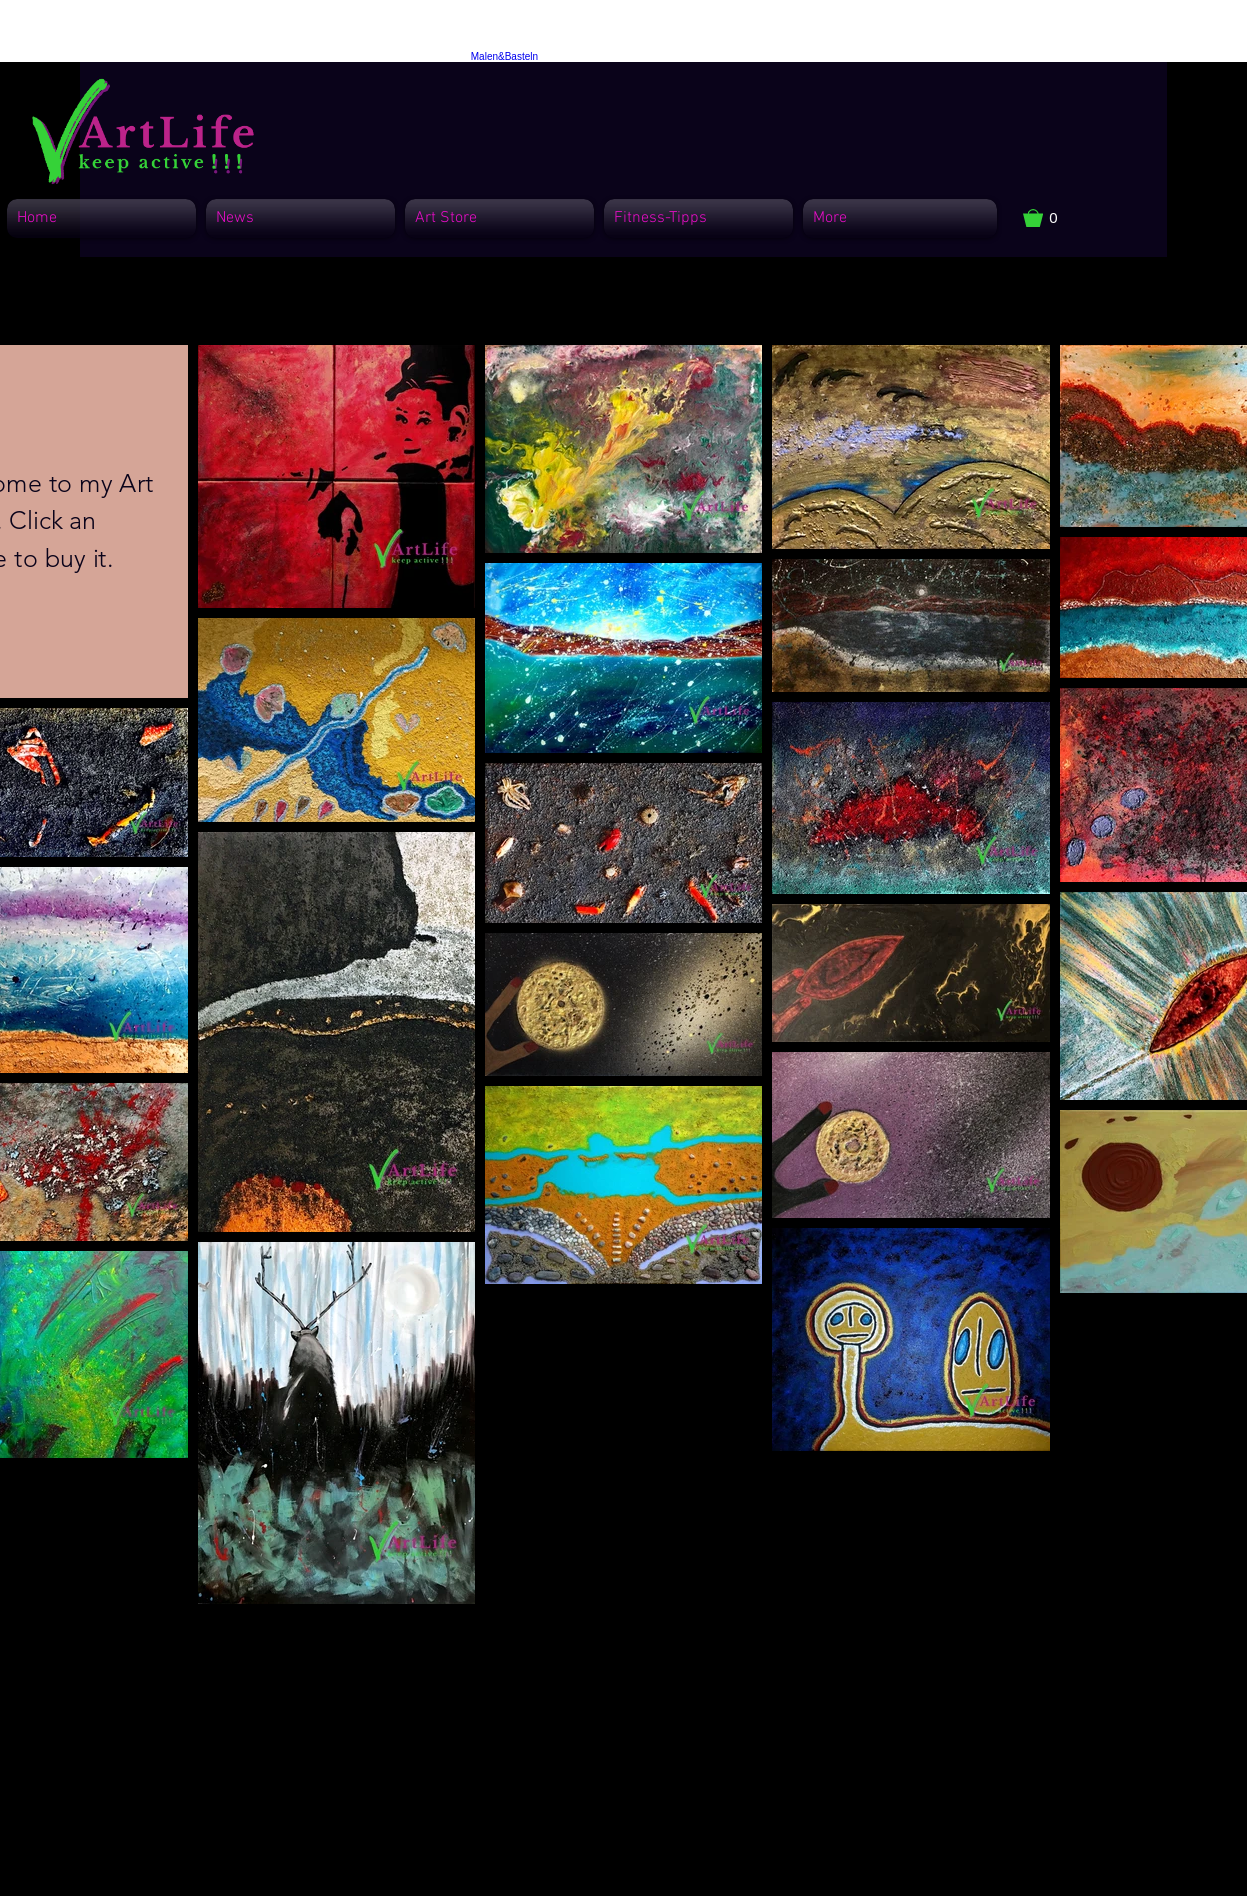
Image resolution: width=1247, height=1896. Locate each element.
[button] (1050, 218)
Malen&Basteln (504, 56)
